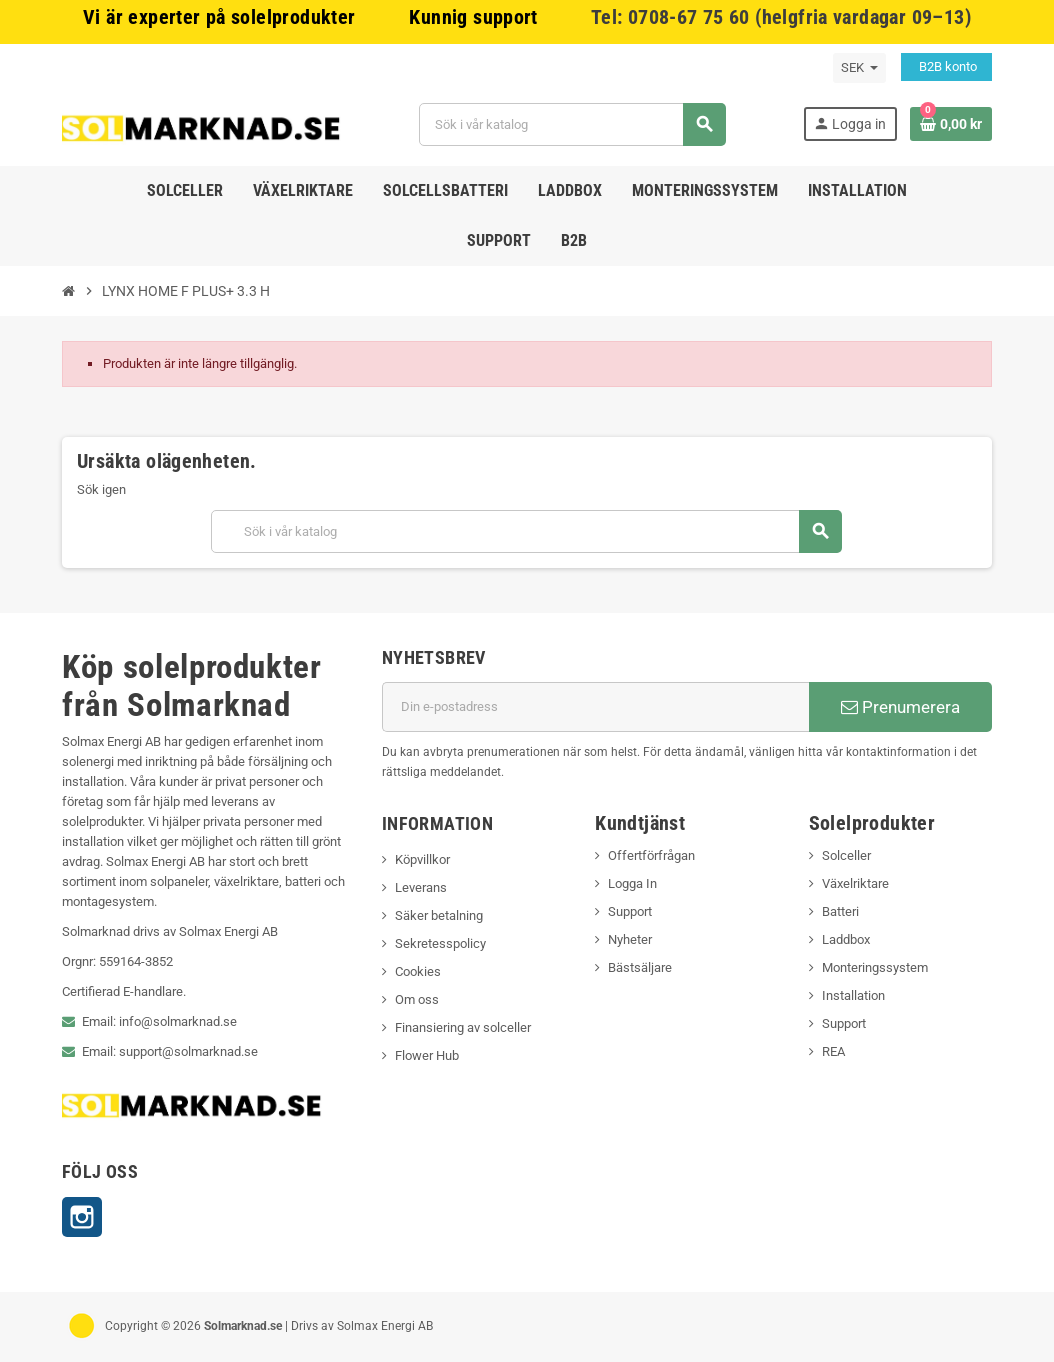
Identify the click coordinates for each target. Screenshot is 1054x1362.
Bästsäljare (640, 967)
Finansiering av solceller (463, 1027)
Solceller (846, 855)
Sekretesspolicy (440, 943)
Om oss (417, 999)
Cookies (418, 971)
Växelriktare (855, 883)
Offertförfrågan (651, 855)
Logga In (632, 883)
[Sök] (572, 124)
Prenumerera (900, 707)
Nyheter (630, 939)
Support (630, 911)
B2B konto (946, 66)
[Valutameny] (859, 68)
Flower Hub (427, 1055)
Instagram (82, 1217)
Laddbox (846, 939)
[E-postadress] (595, 707)
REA (833, 1051)
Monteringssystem (875, 967)
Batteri (840, 911)
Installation (853, 995)
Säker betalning (439, 915)
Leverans (421, 887)
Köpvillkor (422, 859)
